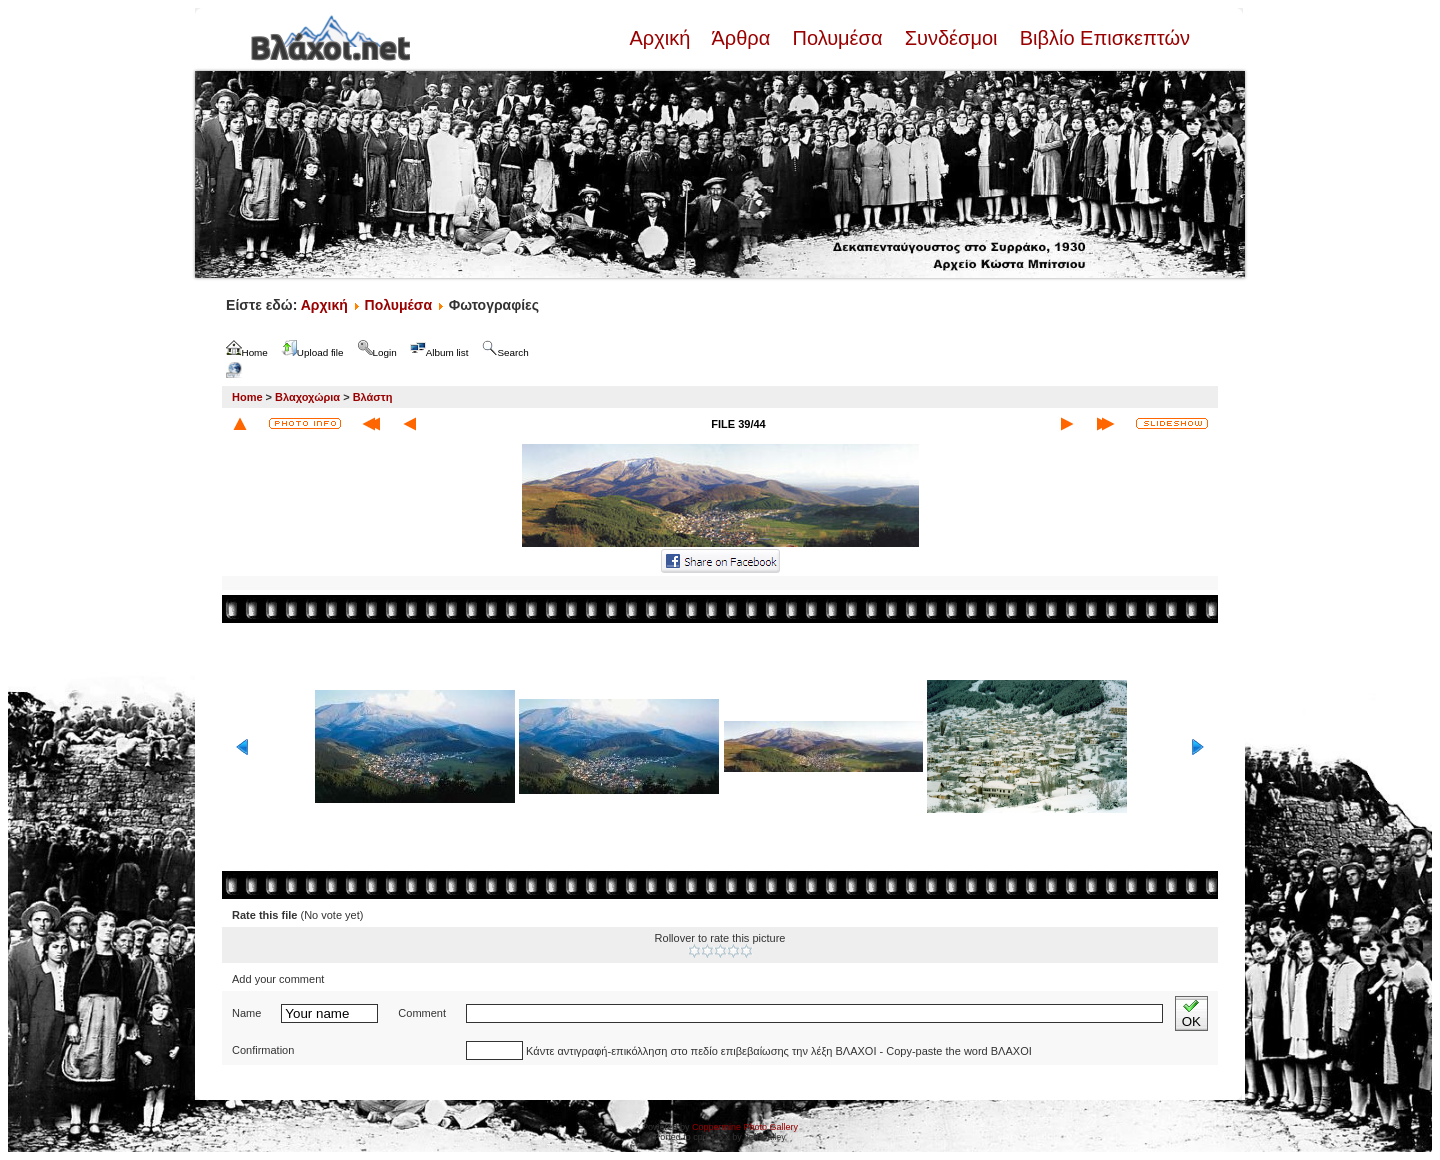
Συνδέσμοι (951, 38)
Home (247, 397)
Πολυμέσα (837, 38)
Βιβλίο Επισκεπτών (1102, 38)
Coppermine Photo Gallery (745, 1127)
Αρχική (662, 38)
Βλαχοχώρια (307, 397)
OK (1191, 1013)
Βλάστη (373, 397)
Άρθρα (741, 38)
